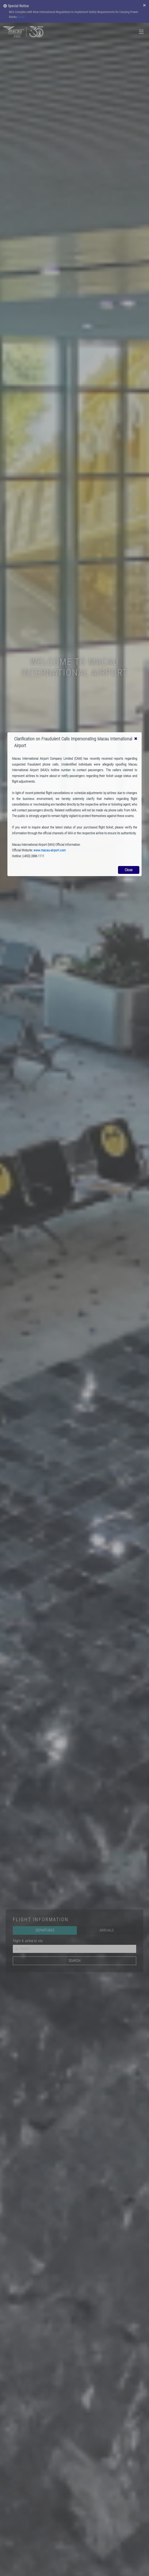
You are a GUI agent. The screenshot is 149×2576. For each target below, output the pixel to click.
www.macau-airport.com (49, 850)
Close (128, 870)
